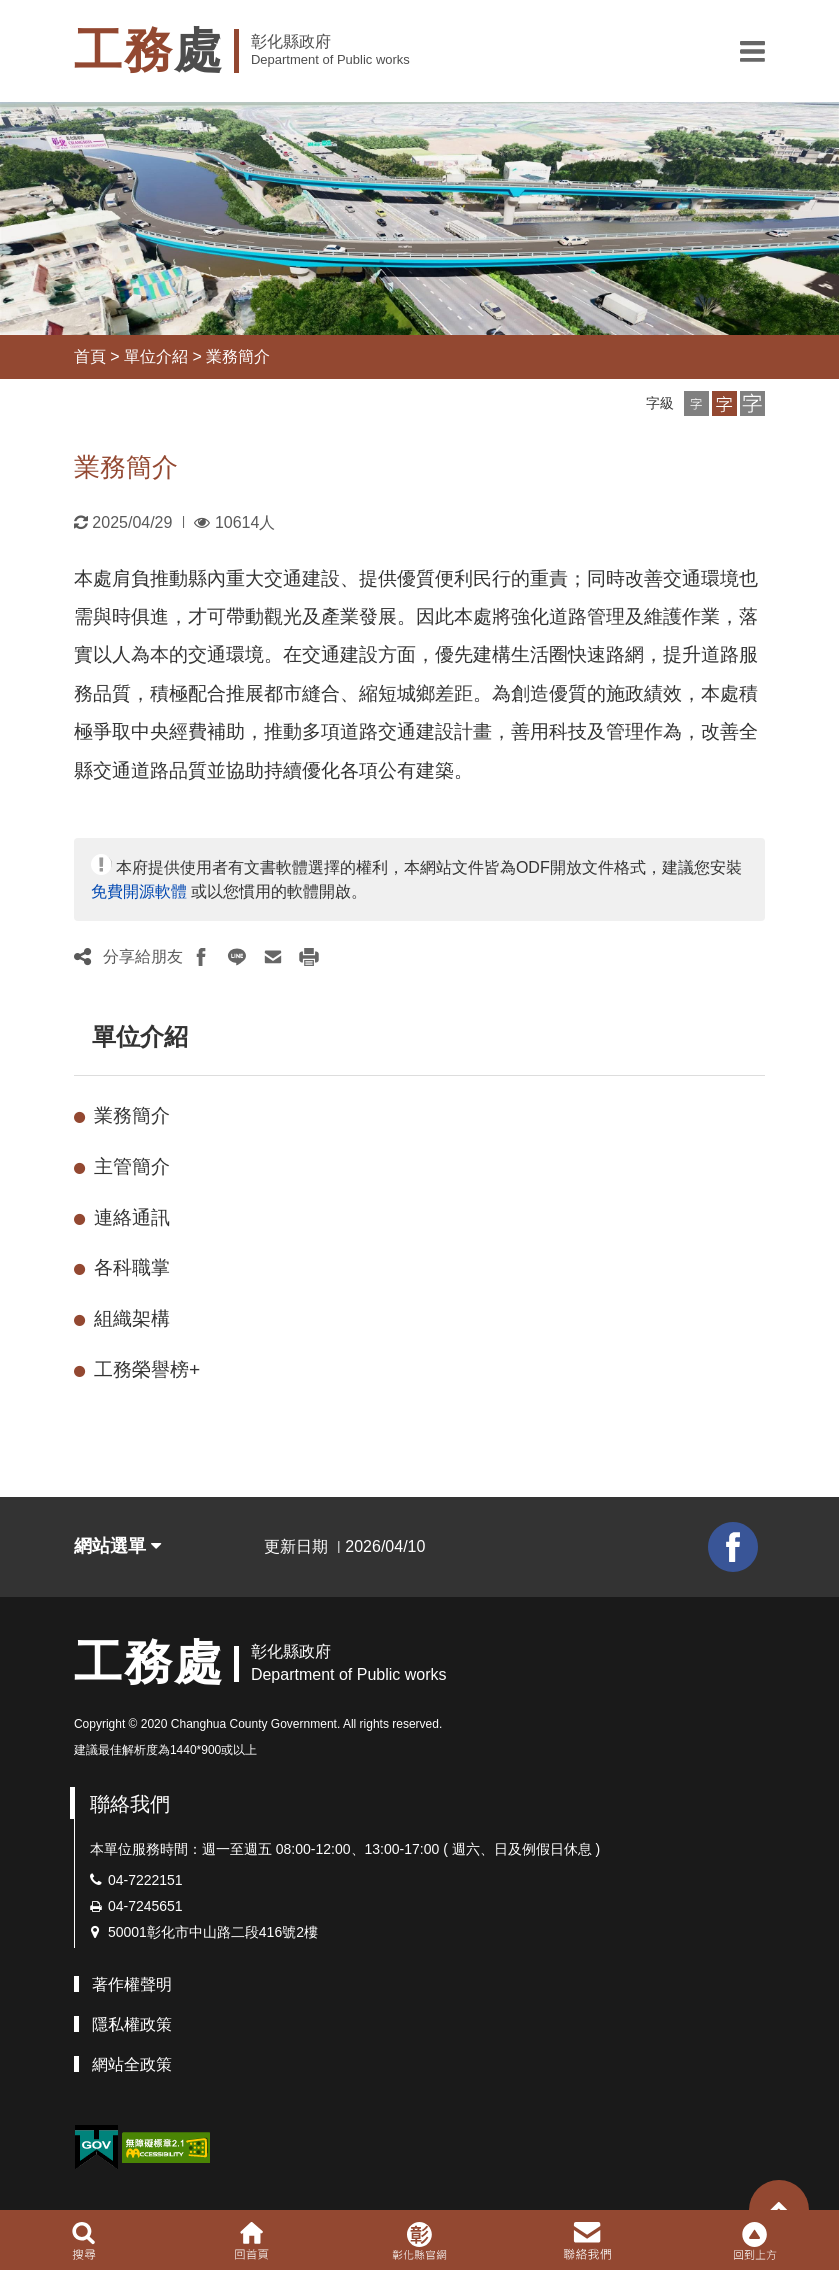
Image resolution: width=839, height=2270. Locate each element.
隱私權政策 (132, 2024)
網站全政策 (132, 2064)
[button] (752, 51)
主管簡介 (132, 1166)
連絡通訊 (132, 1217)
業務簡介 (238, 356)
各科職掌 (132, 1267)
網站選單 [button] (117, 1546)
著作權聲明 (132, 1984)
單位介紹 (156, 356)
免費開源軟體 (139, 891)
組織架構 (132, 1318)
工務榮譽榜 (147, 1369)
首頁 (90, 356)
